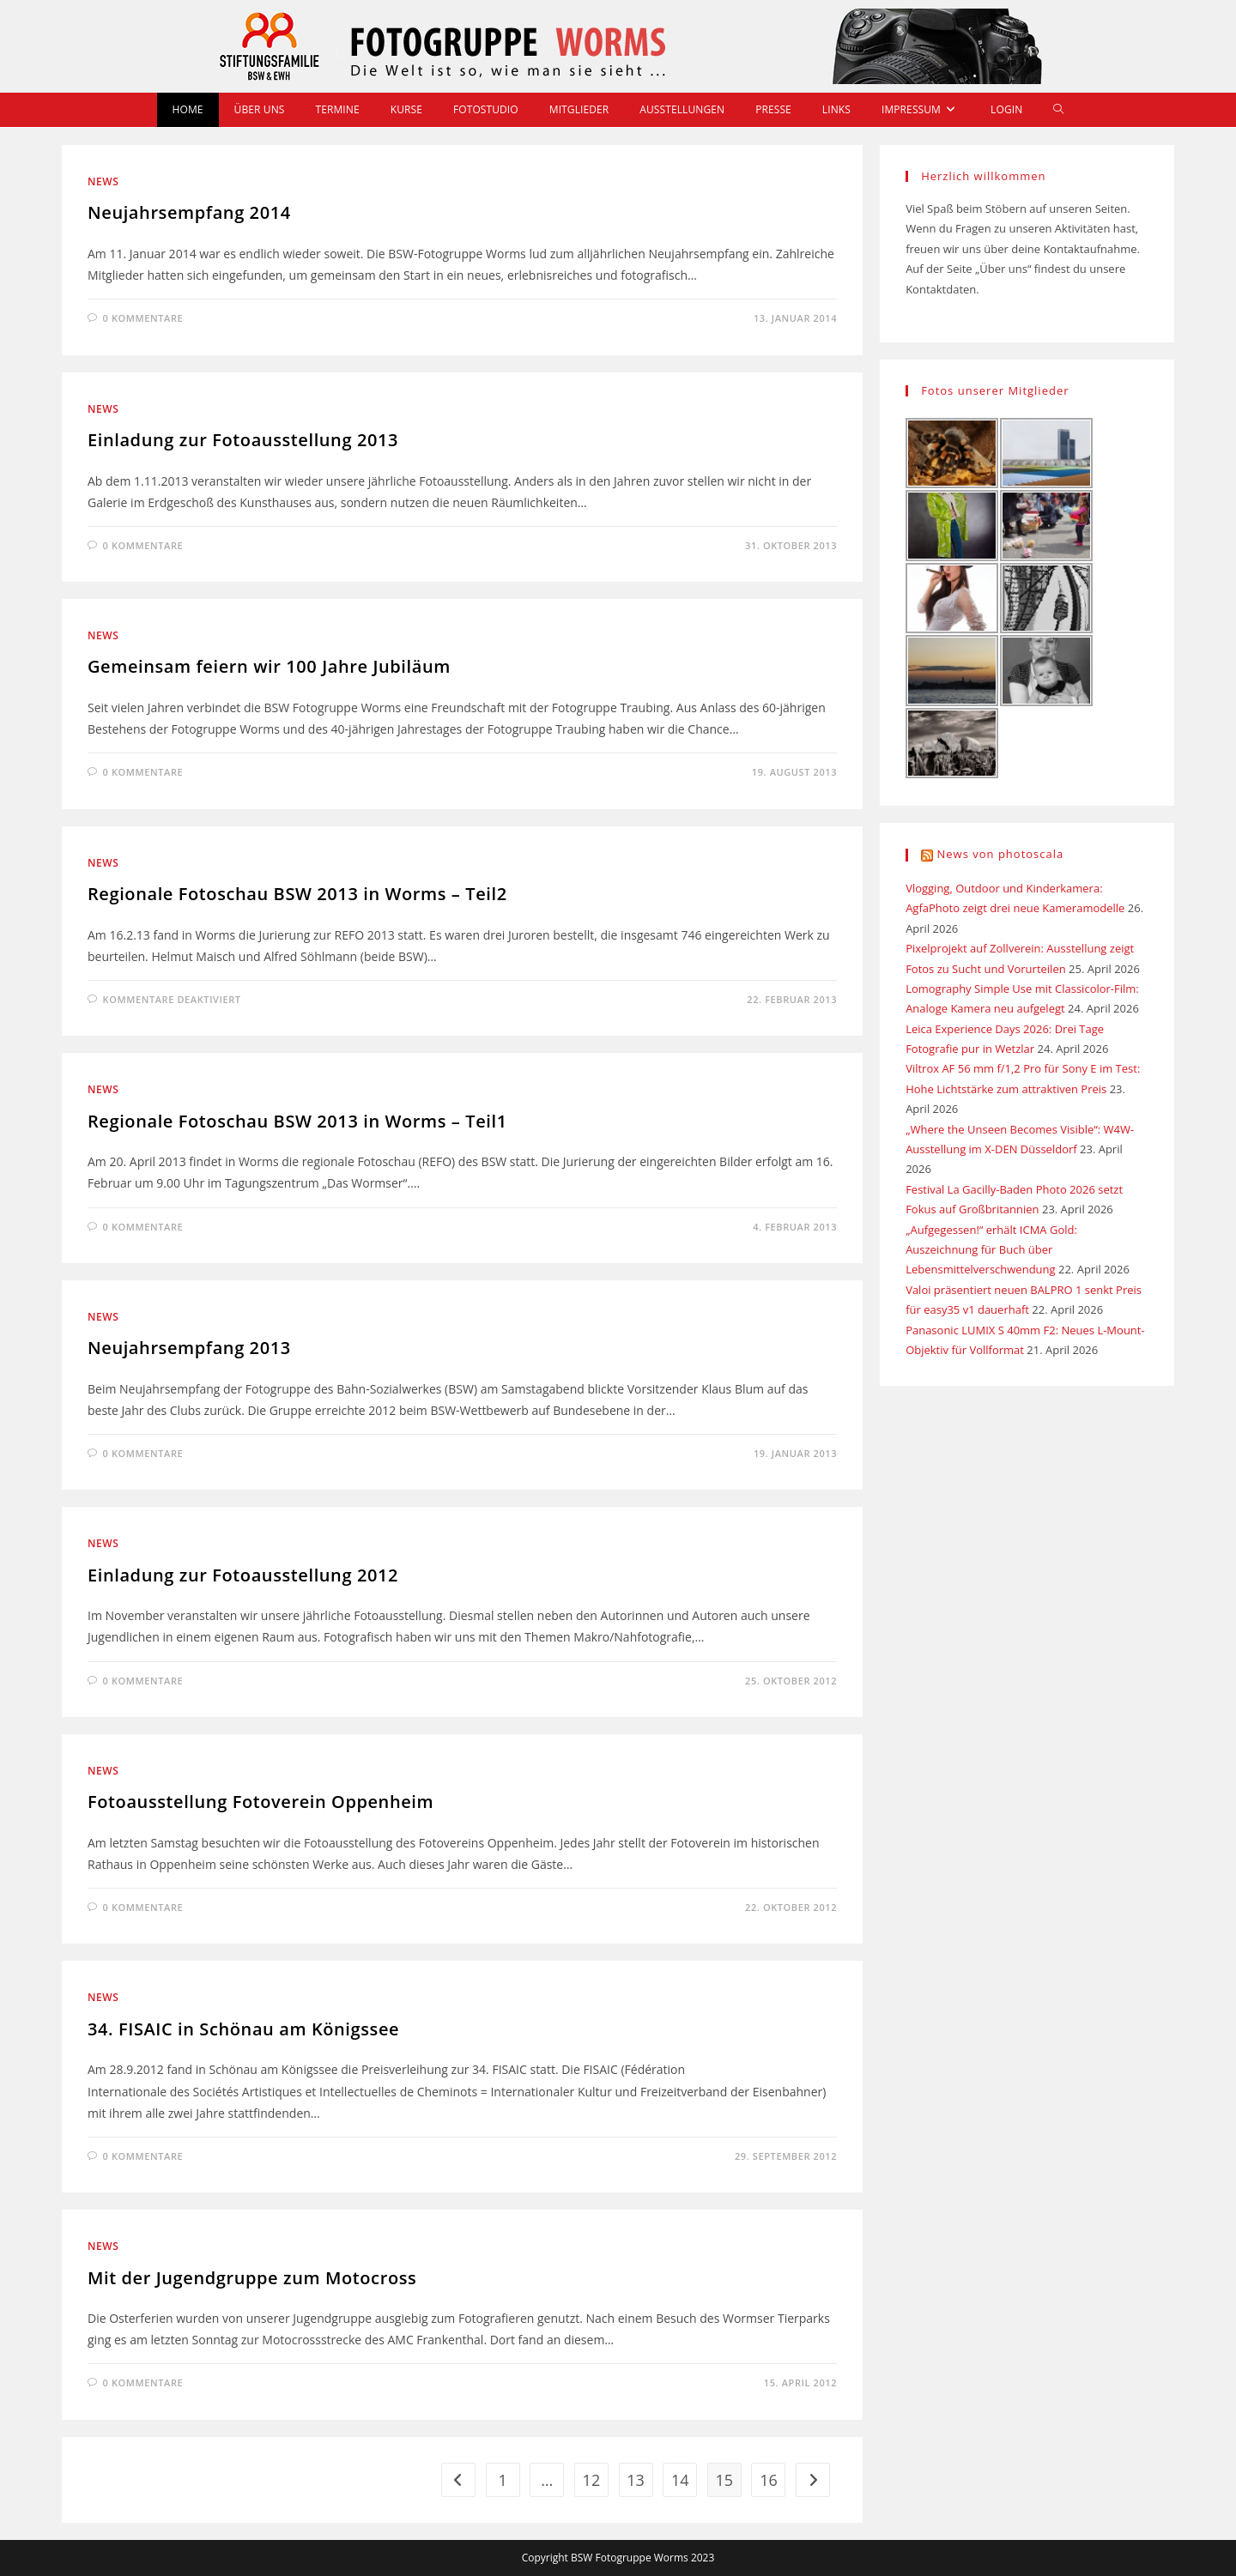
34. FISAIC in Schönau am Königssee (243, 2029)
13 (636, 2480)
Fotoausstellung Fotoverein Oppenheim (260, 1801)
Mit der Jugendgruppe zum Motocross (252, 2277)
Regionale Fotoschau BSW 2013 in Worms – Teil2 (297, 893)
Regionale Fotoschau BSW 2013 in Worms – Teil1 (297, 1121)
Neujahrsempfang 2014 (189, 212)
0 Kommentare (143, 317)
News (103, 181)
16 (769, 2480)
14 (680, 2480)
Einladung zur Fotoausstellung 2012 (243, 1575)
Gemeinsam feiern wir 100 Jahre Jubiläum (269, 666)
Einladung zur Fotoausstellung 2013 (243, 439)
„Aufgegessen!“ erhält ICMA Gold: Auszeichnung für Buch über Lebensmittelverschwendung (991, 1250)
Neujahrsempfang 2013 (189, 1347)
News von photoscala (1000, 854)
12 (592, 2480)
